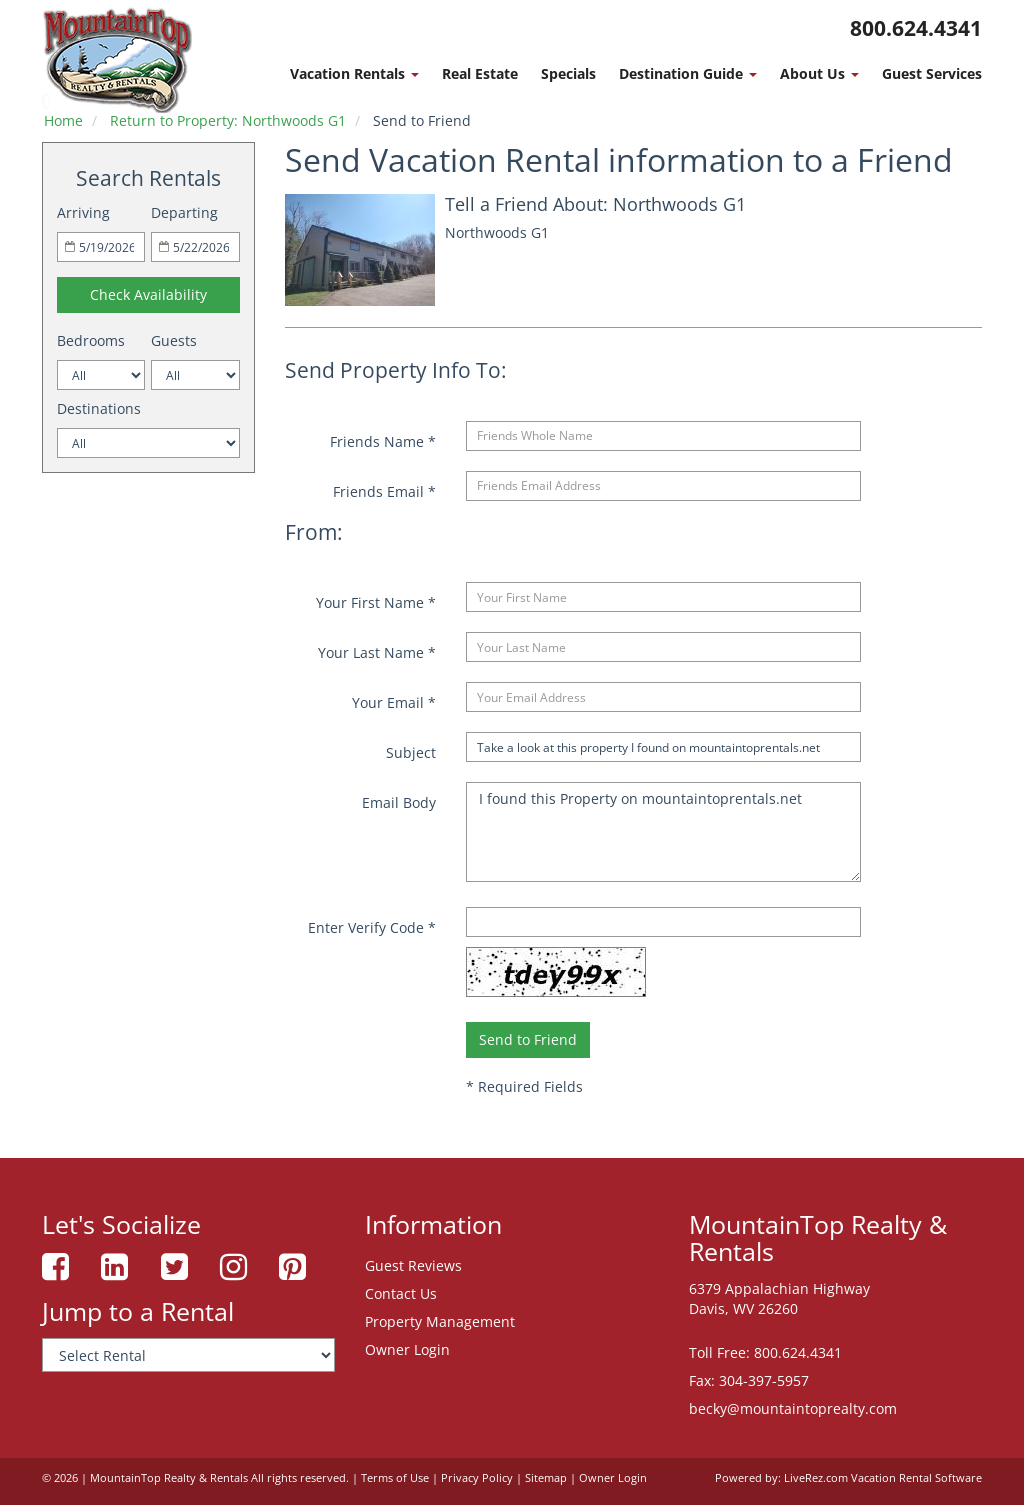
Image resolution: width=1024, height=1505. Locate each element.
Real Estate (480, 73)
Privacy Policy (477, 1478)
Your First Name (376, 602)
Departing (184, 212)
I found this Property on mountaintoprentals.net (663, 832)
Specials (568, 73)
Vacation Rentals (354, 73)
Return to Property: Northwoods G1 (228, 120)
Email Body (399, 802)
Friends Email (384, 491)
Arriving (83, 212)
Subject (411, 752)
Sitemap (546, 1478)
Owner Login (407, 1349)
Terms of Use (395, 1478)
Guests (174, 340)
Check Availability (148, 294)
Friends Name (383, 441)
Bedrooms (91, 340)
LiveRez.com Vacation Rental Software (883, 1478)
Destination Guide (688, 73)
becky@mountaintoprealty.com (793, 1408)
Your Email (394, 702)
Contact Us (401, 1293)
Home (63, 120)
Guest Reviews (413, 1265)
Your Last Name (377, 652)
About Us (819, 73)
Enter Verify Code (372, 927)
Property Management (440, 1321)
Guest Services (932, 73)
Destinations (99, 408)
